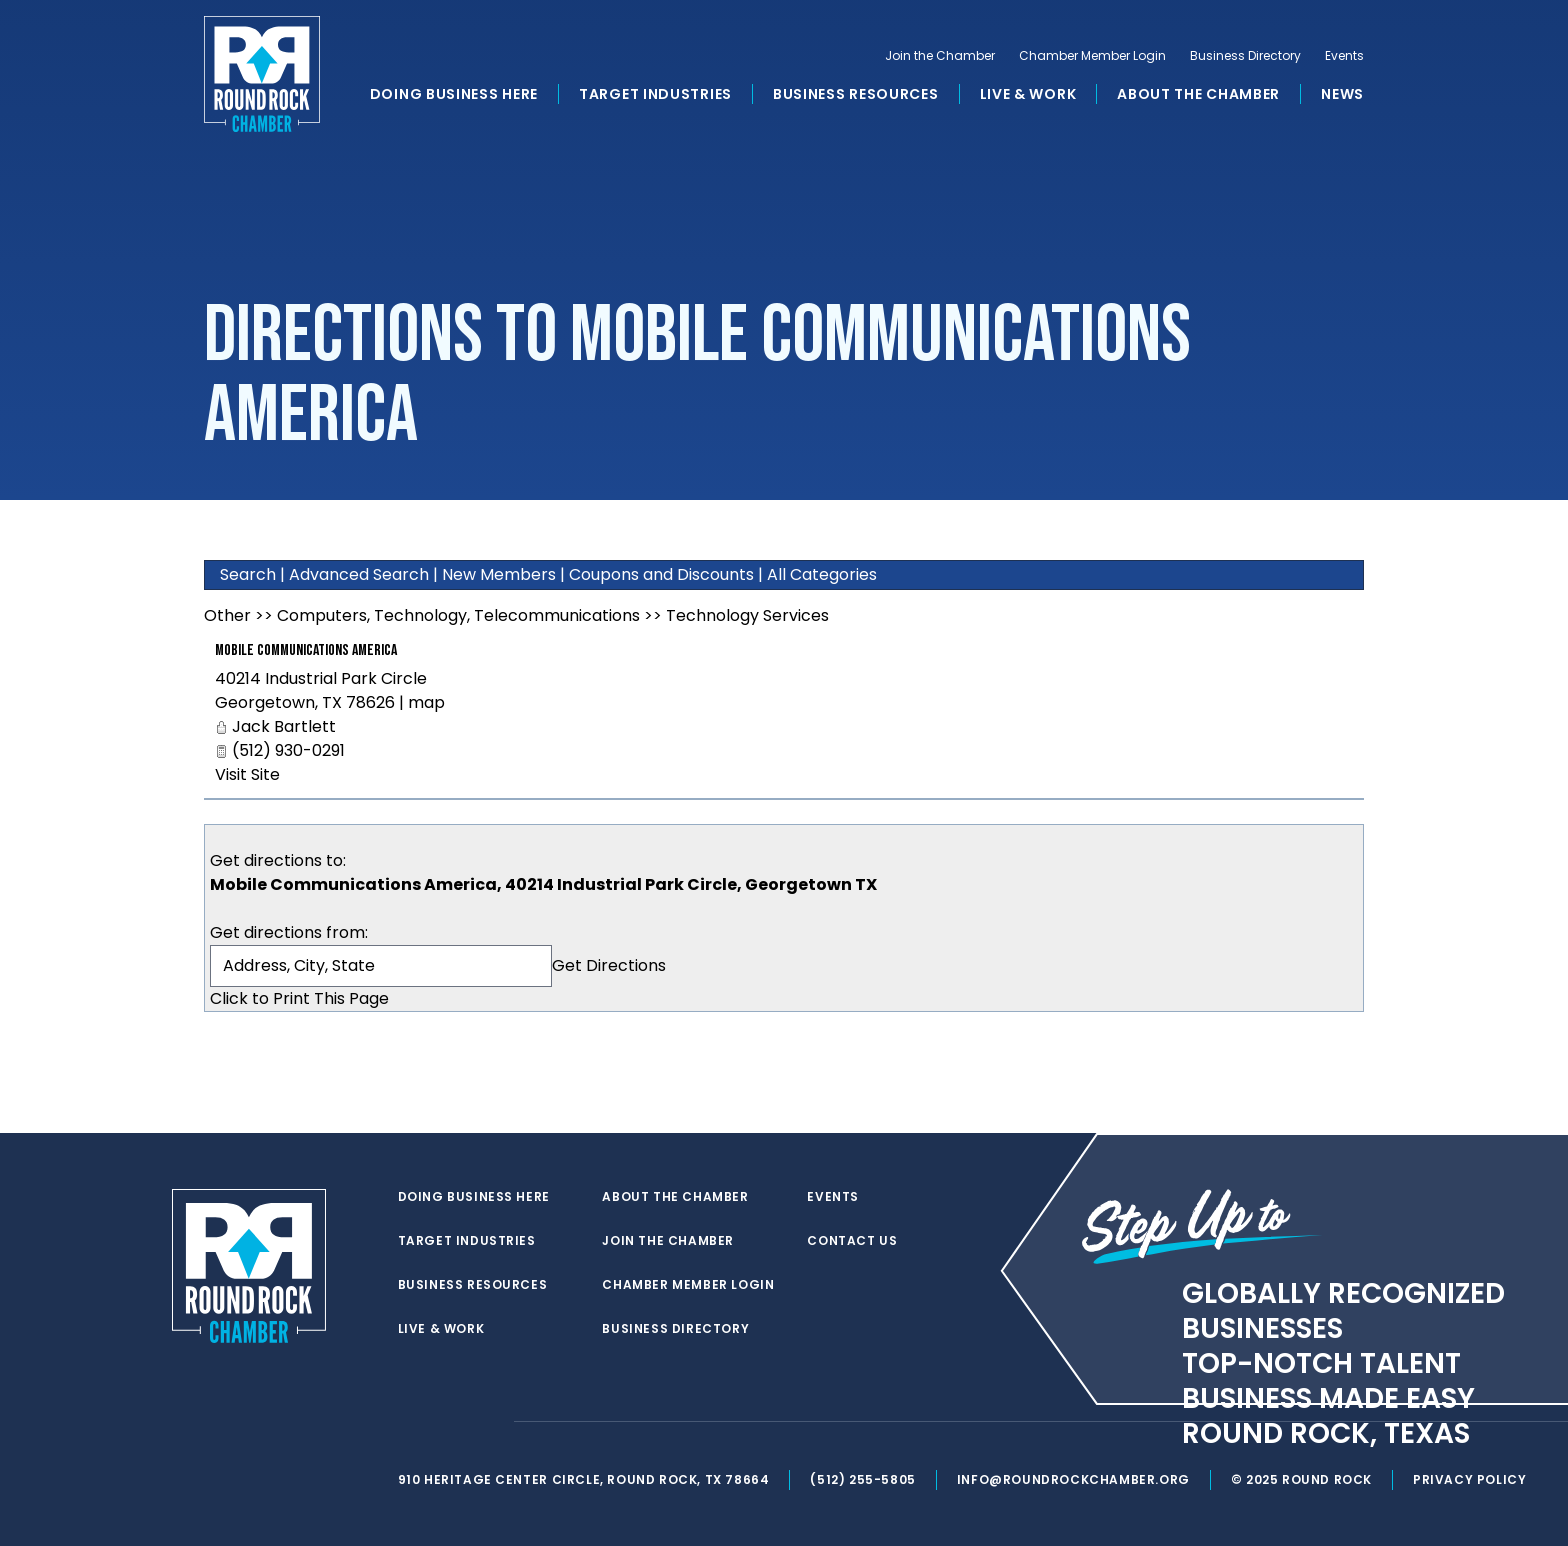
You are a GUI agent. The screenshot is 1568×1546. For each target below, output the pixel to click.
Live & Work (1028, 94)
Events (1344, 56)
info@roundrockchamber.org (1073, 1479)
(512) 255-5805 (862, 1479)
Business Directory (1245, 56)
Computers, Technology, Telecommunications (458, 615)
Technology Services (747, 615)
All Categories (822, 574)
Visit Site (247, 774)
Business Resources (856, 94)
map (426, 702)
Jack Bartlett (284, 726)
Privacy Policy (1469, 1479)
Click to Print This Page (299, 998)
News (1342, 94)
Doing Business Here (454, 94)
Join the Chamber (940, 56)
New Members (499, 574)
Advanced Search (359, 574)
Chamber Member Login (1092, 56)
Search (248, 574)
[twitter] (408, 1422)
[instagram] (488, 1422)
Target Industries (655, 94)
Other (227, 615)
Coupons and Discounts (661, 574)
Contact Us (852, 1241)
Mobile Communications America (306, 650)
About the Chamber (1198, 94)
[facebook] (448, 1422)
